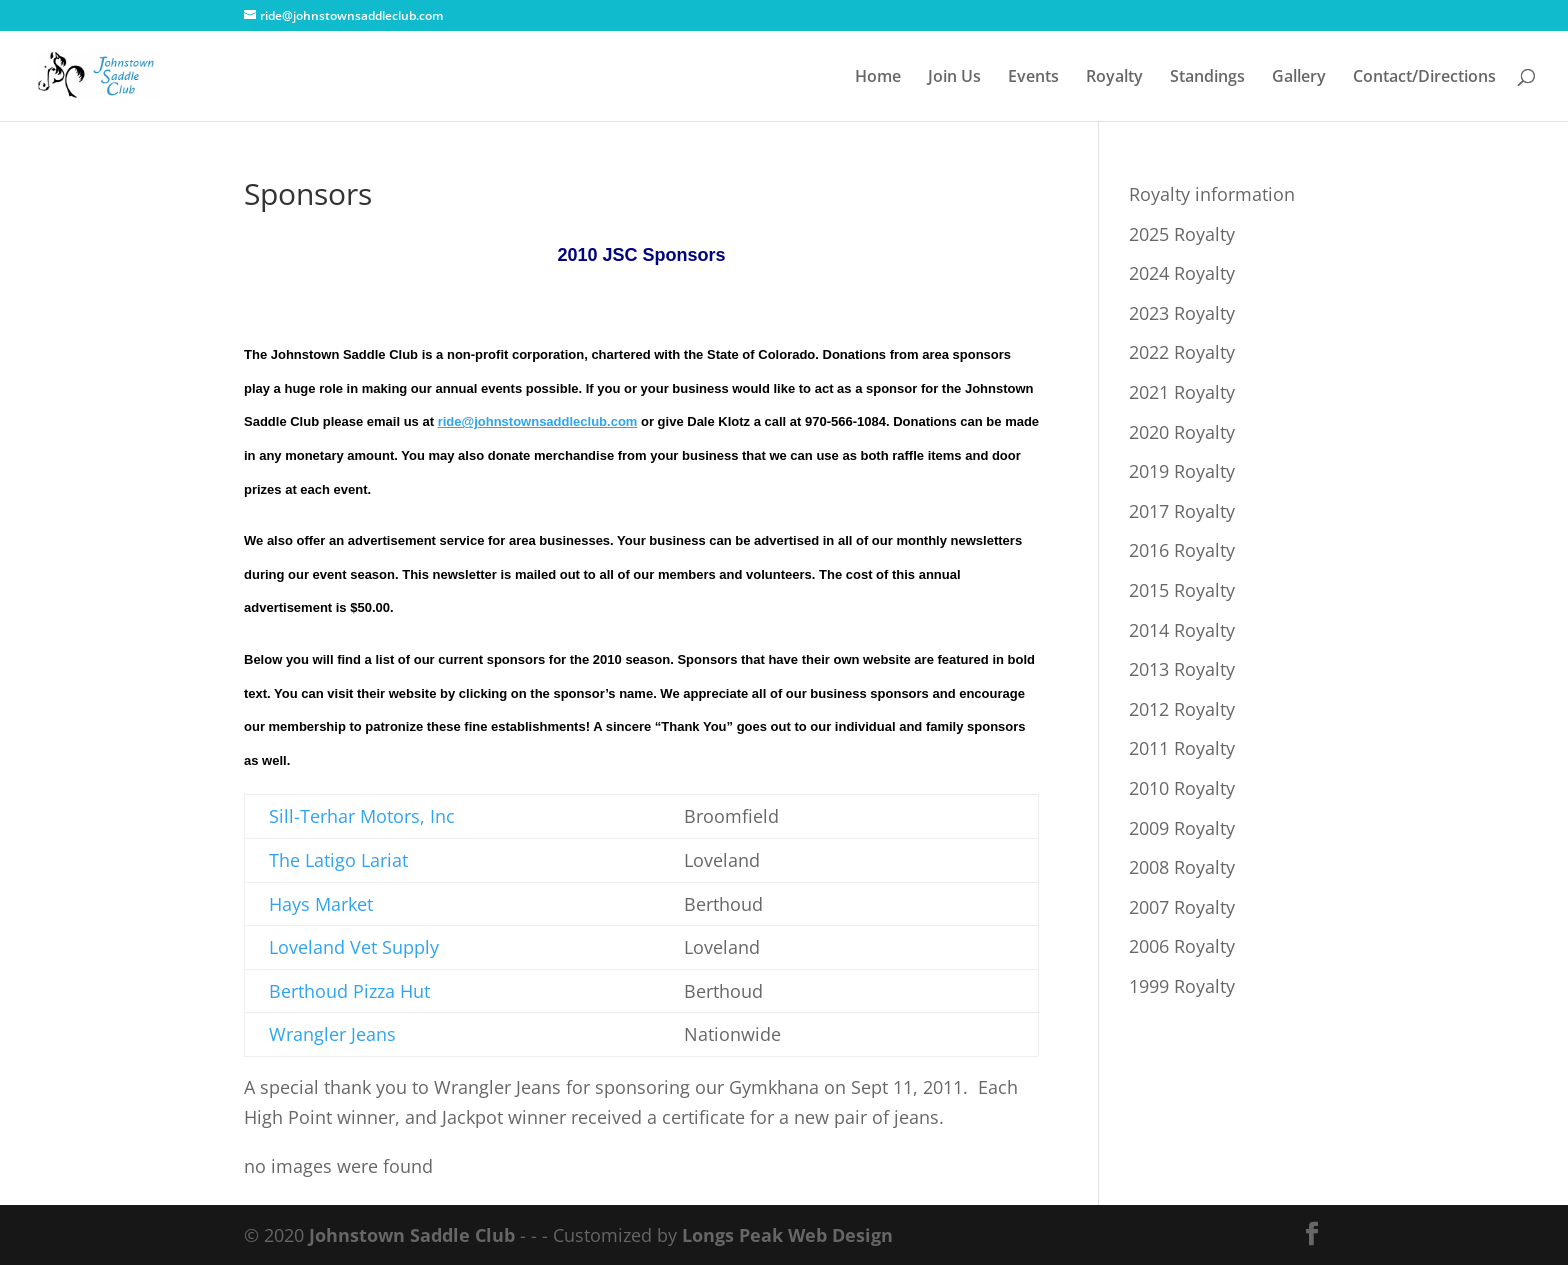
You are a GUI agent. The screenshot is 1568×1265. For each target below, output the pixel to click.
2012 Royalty (1182, 709)
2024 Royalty (1182, 273)
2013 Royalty (1182, 669)
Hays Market (321, 904)
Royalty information (1212, 194)
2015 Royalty (1182, 590)
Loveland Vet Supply (354, 947)
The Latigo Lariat (338, 860)
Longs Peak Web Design (787, 1235)
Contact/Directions (1424, 78)
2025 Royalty (1182, 234)
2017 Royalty (1182, 511)
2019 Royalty (1182, 471)
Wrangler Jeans (332, 1034)
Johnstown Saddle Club (412, 1235)
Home (878, 78)
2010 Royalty (1182, 788)
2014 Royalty (1182, 630)
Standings (1207, 78)
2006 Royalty (1182, 946)
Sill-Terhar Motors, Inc (362, 816)
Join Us (954, 78)
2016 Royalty (1182, 550)
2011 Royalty (1182, 748)
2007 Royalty (1182, 907)
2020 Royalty (1182, 432)
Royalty (1114, 78)
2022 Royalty (1182, 352)
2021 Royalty (1182, 392)
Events (1033, 78)
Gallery (1299, 78)
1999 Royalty (1182, 986)
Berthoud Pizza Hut (349, 991)
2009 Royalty (1182, 828)
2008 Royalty (1182, 867)
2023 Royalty (1182, 313)
